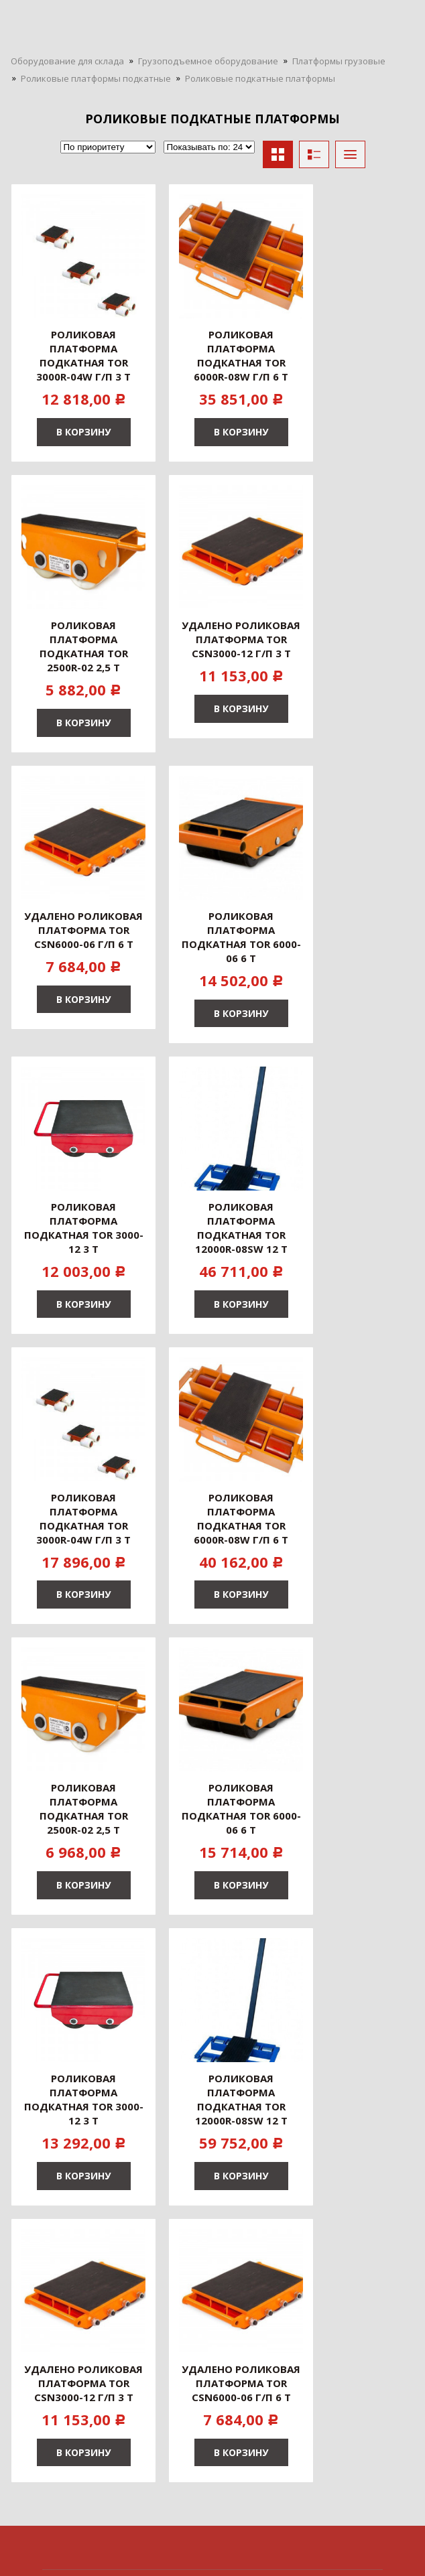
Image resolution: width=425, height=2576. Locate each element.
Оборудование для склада (67, 61)
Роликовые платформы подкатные (96, 78)
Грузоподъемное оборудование (208, 61)
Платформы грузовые (338, 61)
